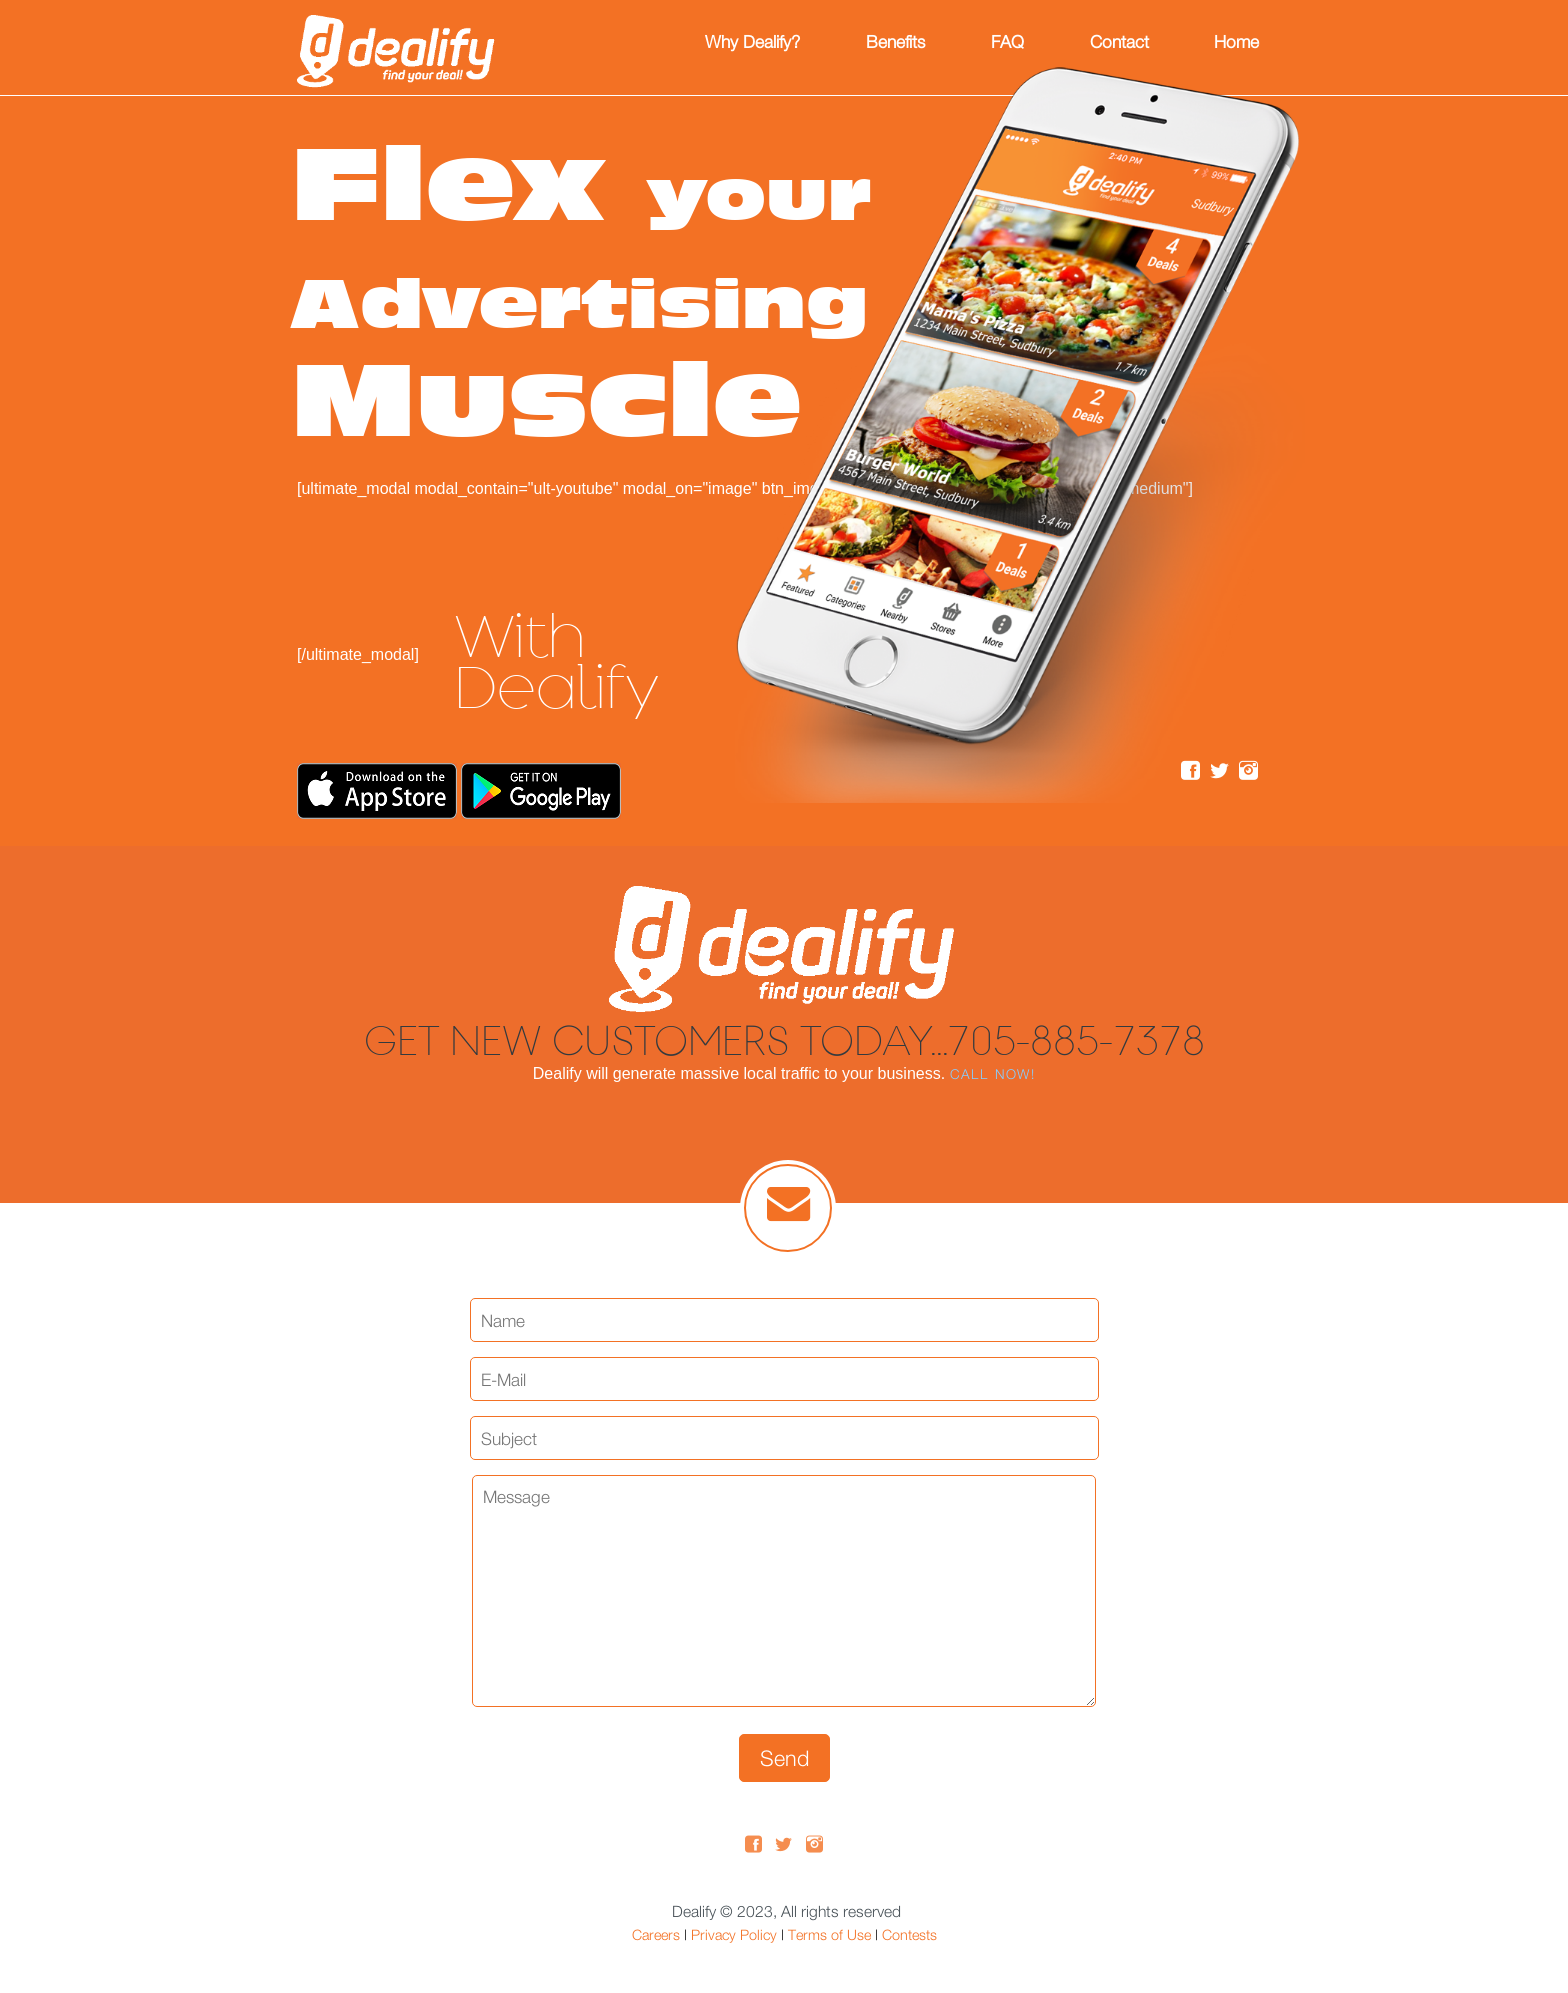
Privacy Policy (734, 1934)
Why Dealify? (752, 41)
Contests (909, 1934)
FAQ (1007, 41)
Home (1236, 41)
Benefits (895, 41)
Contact (1119, 41)
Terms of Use (829, 1934)
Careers (656, 1934)
